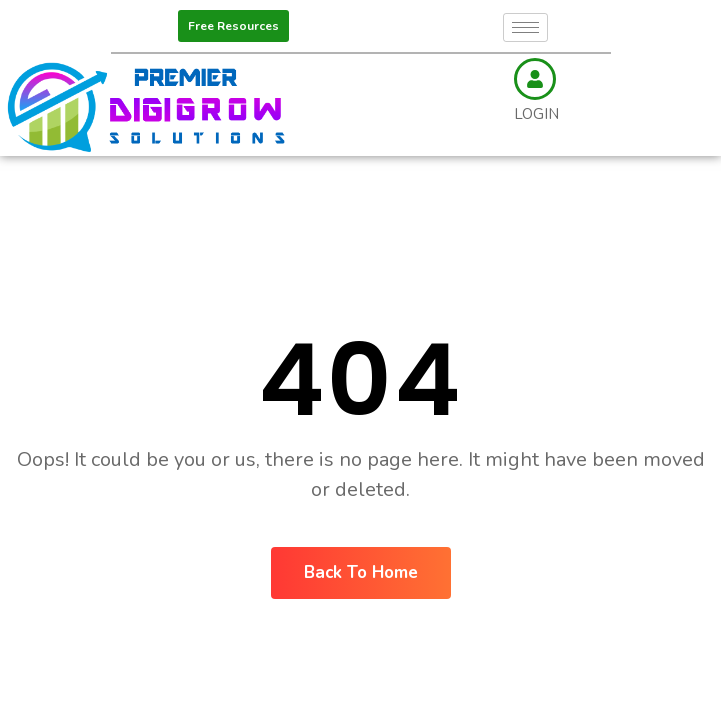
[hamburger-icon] (525, 27)
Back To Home (361, 572)
